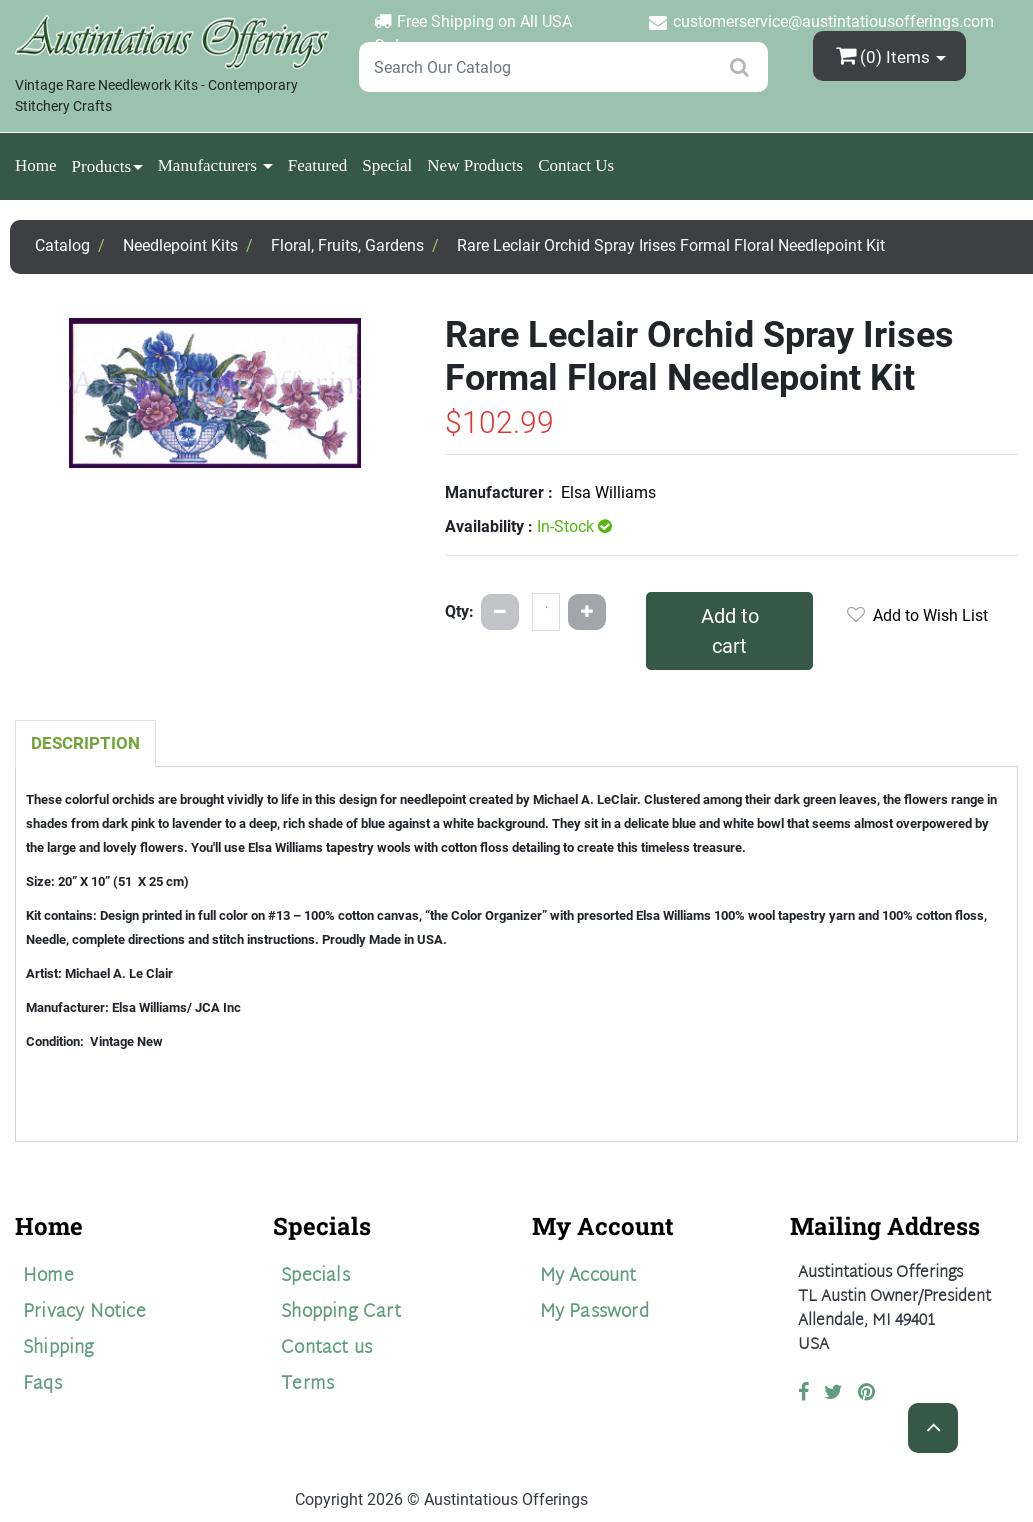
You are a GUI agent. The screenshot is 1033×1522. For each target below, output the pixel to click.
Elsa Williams (608, 492)
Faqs (42, 1384)
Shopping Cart (341, 1312)
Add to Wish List (917, 615)
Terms (307, 1384)
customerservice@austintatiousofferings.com (833, 21)
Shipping (59, 1348)
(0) (885, 55)
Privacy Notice (84, 1312)
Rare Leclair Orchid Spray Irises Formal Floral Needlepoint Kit (671, 245)
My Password (594, 1312)
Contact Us (576, 165)
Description (85, 743)
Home (36, 165)
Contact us (326, 1348)
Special (387, 165)
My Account (588, 1276)
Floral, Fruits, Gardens (347, 245)
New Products (475, 165)
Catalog (62, 245)
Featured (317, 165)
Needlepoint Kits (180, 245)
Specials (315, 1276)
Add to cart (730, 631)
